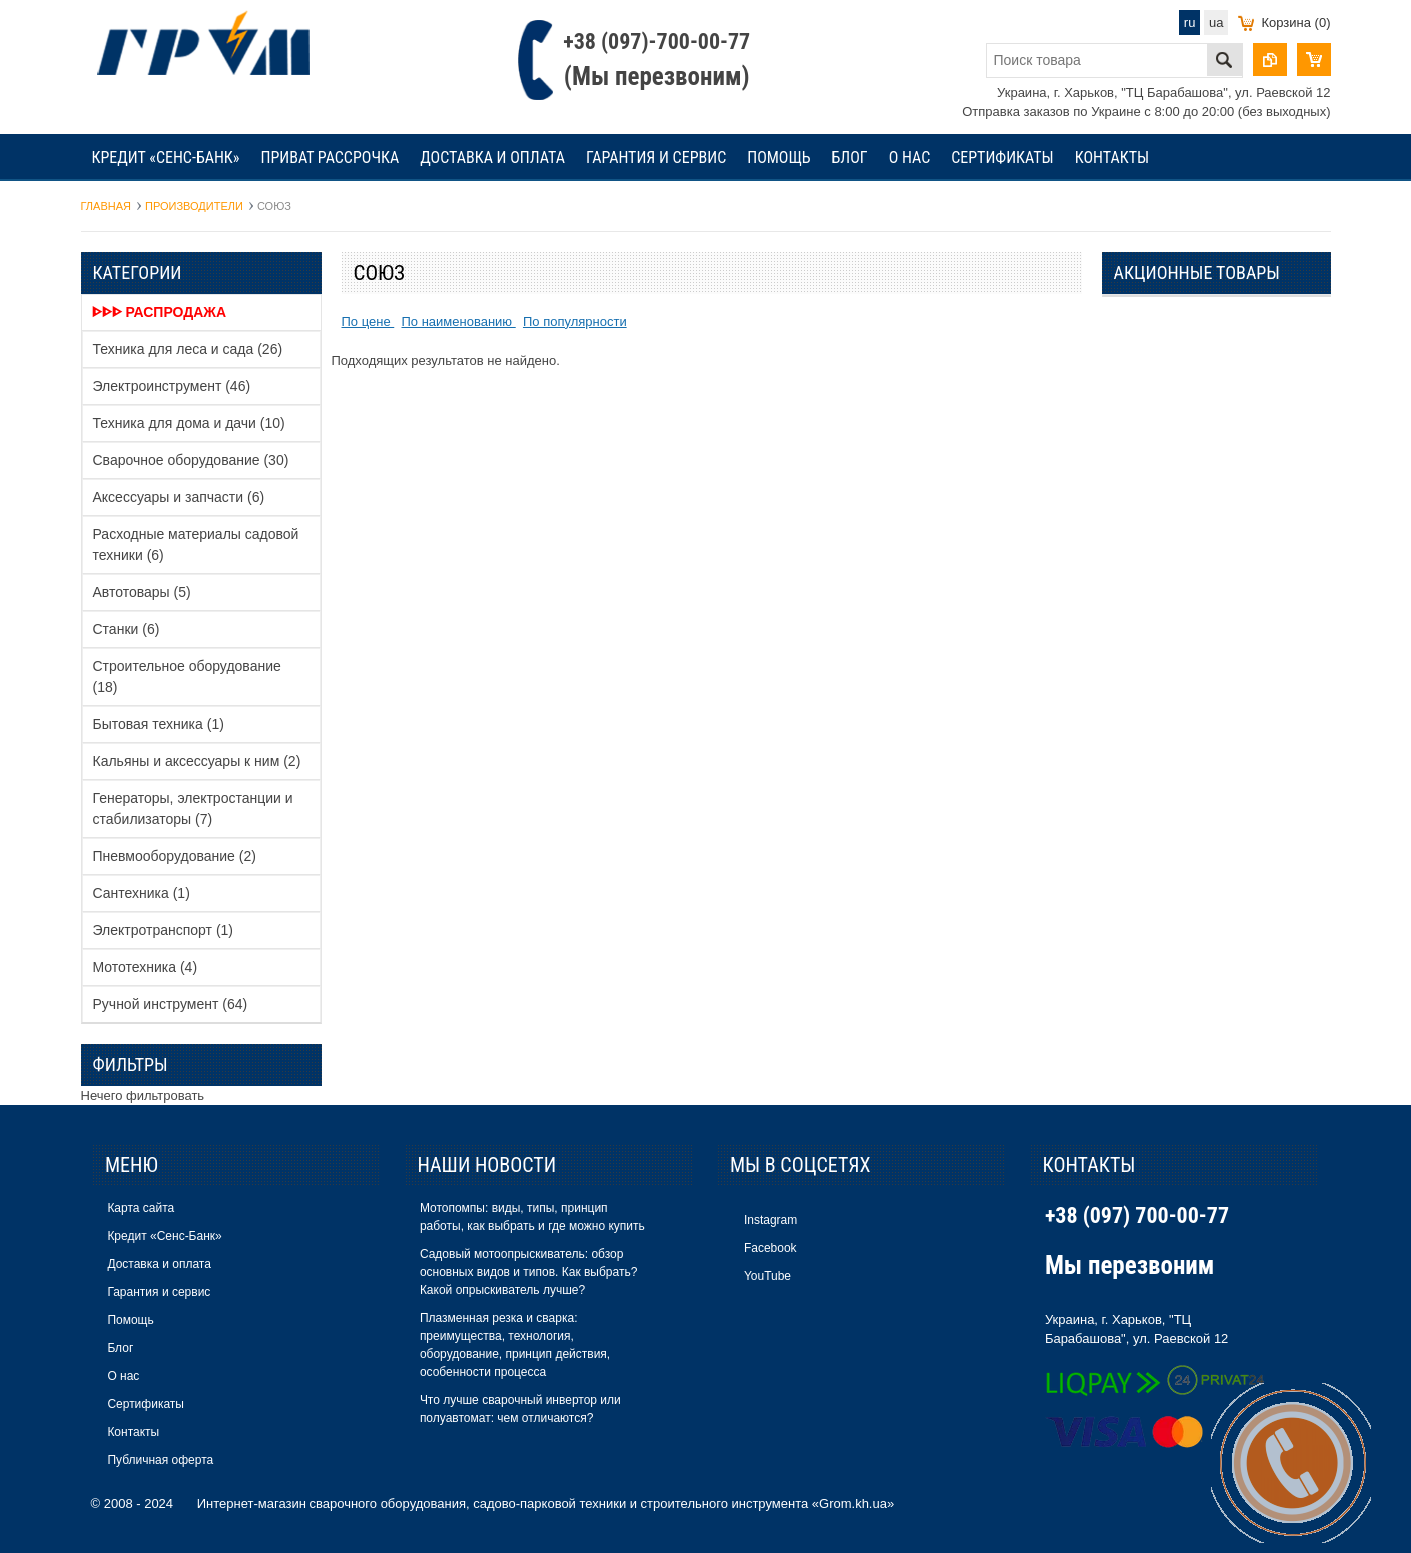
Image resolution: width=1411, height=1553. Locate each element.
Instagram (770, 1220)
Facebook (770, 1248)
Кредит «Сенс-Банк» (166, 157)
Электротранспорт (163, 930)
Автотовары (142, 592)
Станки (126, 629)
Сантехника (141, 893)
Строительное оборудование (187, 676)
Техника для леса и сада (188, 349)
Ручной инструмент (170, 1004)
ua (1216, 22)
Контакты (1112, 157)
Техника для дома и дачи (189, 423)
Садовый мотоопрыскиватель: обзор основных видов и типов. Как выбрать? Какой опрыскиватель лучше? (528, 1272)
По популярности (575, 321)
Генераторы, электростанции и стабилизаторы (193, 808)
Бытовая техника (158, 724)
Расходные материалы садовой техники (196, 544)
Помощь (778, 157)
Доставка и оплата (492, 157)
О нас (910, 157)
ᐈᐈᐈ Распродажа (159, 312)
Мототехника (145, 967)
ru (1190, 22)
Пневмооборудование (174, 856)
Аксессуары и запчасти (179, 497)
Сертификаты (1002, 157)
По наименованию (458, 321)
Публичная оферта (160, 1460)
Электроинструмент (172, 386)
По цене (368, 321)
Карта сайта (140, 1208)
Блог (850, 157)
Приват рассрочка (330, 157)
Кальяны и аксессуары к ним (197, 761)
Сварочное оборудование (191, 460)
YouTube (767, 1276)
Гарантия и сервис (656, 157)
